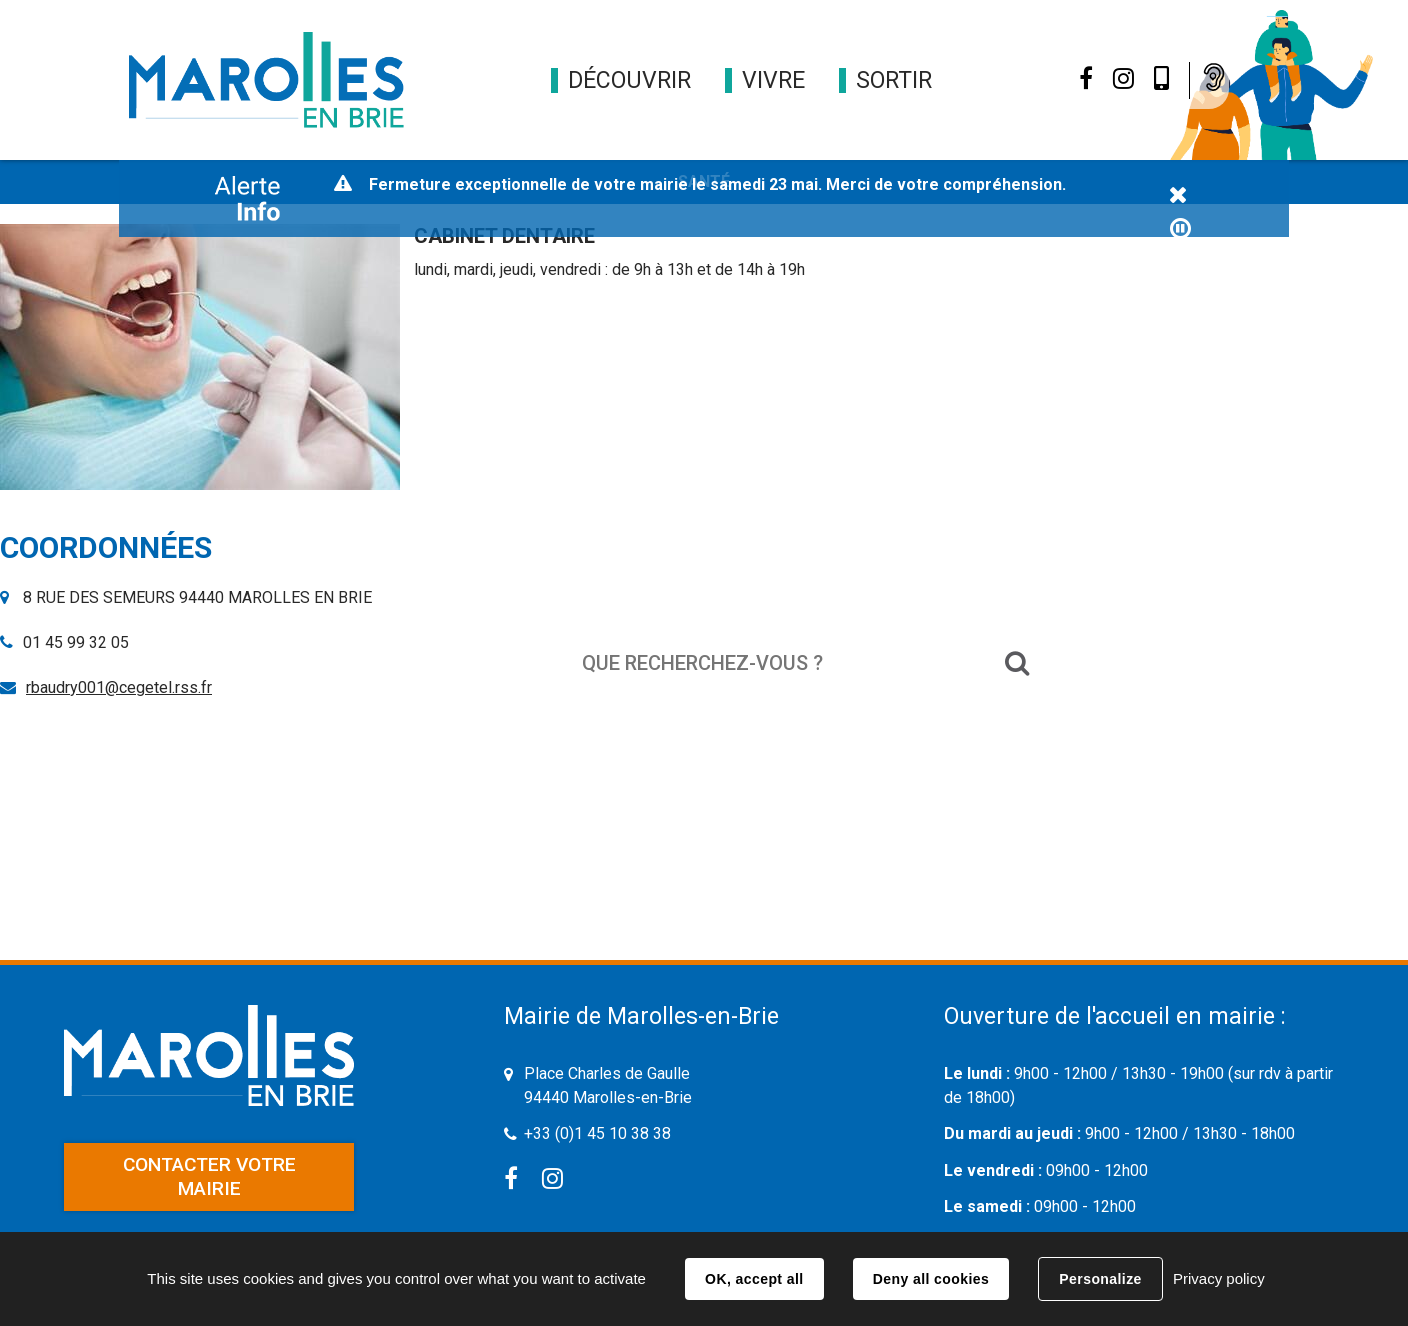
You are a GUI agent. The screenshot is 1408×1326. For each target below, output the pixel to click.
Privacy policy (1219, 1278)
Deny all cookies (931, 1279)
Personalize (1100, 1279)
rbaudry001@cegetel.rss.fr (119, 687)
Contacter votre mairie (209, 1176)
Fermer (1178, 196)
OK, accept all (754, 1279)
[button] (629, 80)
